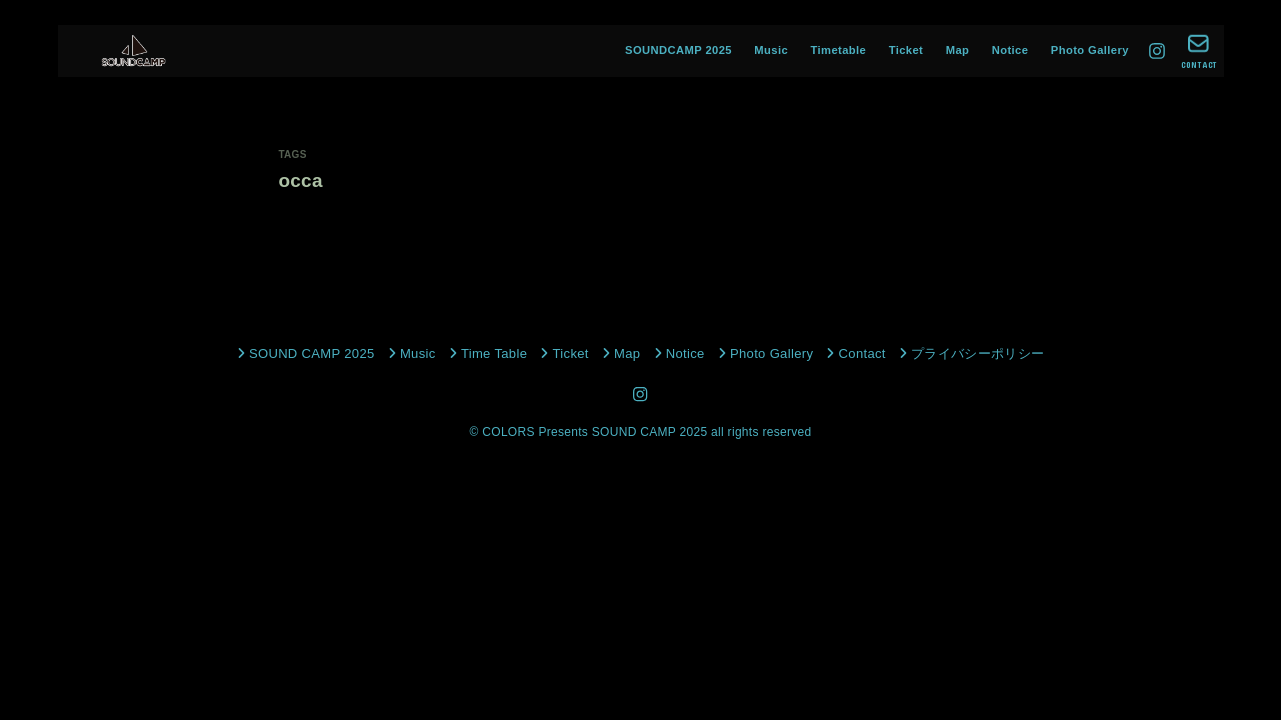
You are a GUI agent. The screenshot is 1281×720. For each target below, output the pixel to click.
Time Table (494, 353)
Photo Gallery (1090, 50)
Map (958, 50)
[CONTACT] (1198, 51)
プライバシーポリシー (977, 353)
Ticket (906, 50)
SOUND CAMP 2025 (312, 353)
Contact (862, 353)
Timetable (839, 50)
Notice (1010, 50)
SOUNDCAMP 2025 (678, 50)
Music (771, 50)
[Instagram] (1157, 51)
